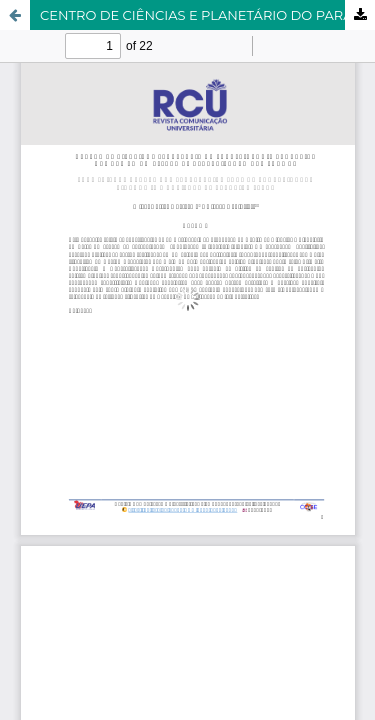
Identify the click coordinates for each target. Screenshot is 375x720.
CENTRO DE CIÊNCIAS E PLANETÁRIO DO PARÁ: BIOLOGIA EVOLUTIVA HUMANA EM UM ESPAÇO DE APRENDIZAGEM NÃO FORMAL (207, 15)
